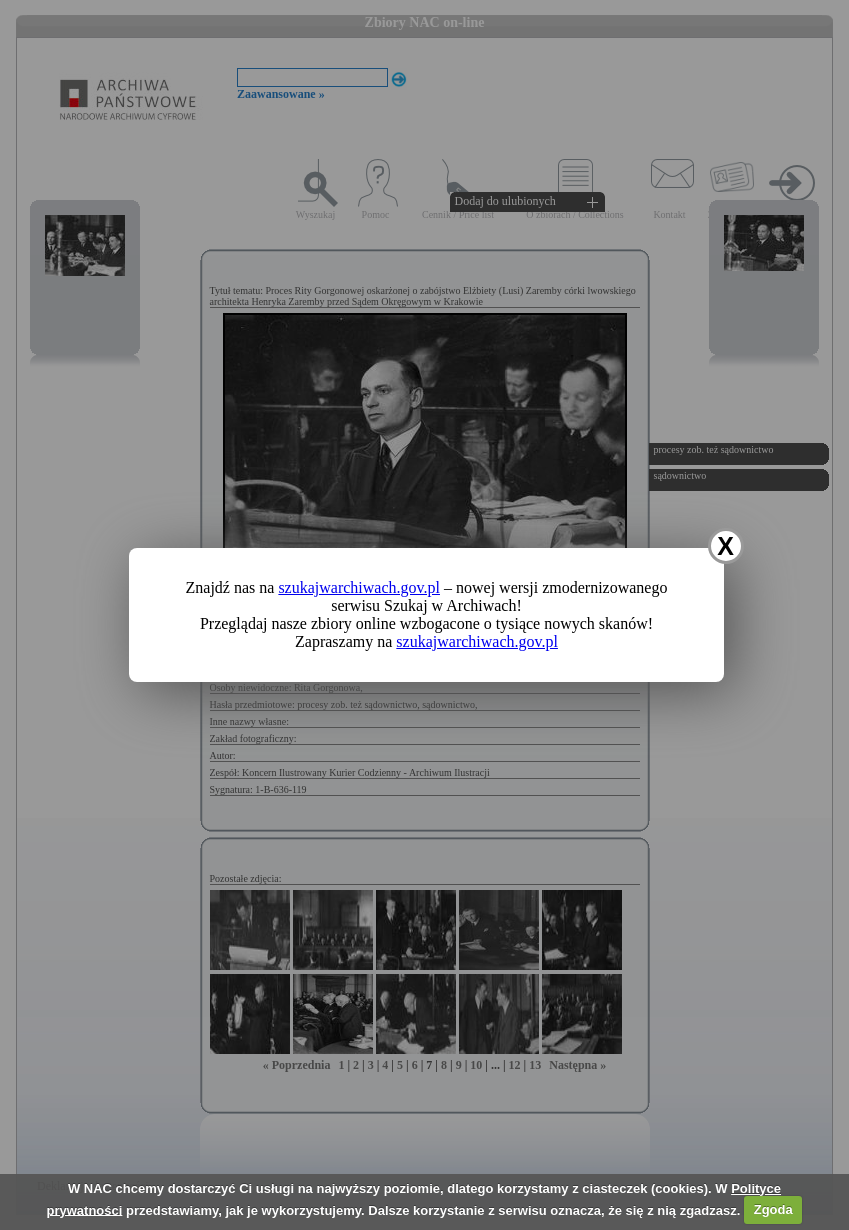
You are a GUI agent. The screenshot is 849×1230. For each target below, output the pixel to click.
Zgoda (773, 1209)
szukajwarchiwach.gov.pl (359, 587)
